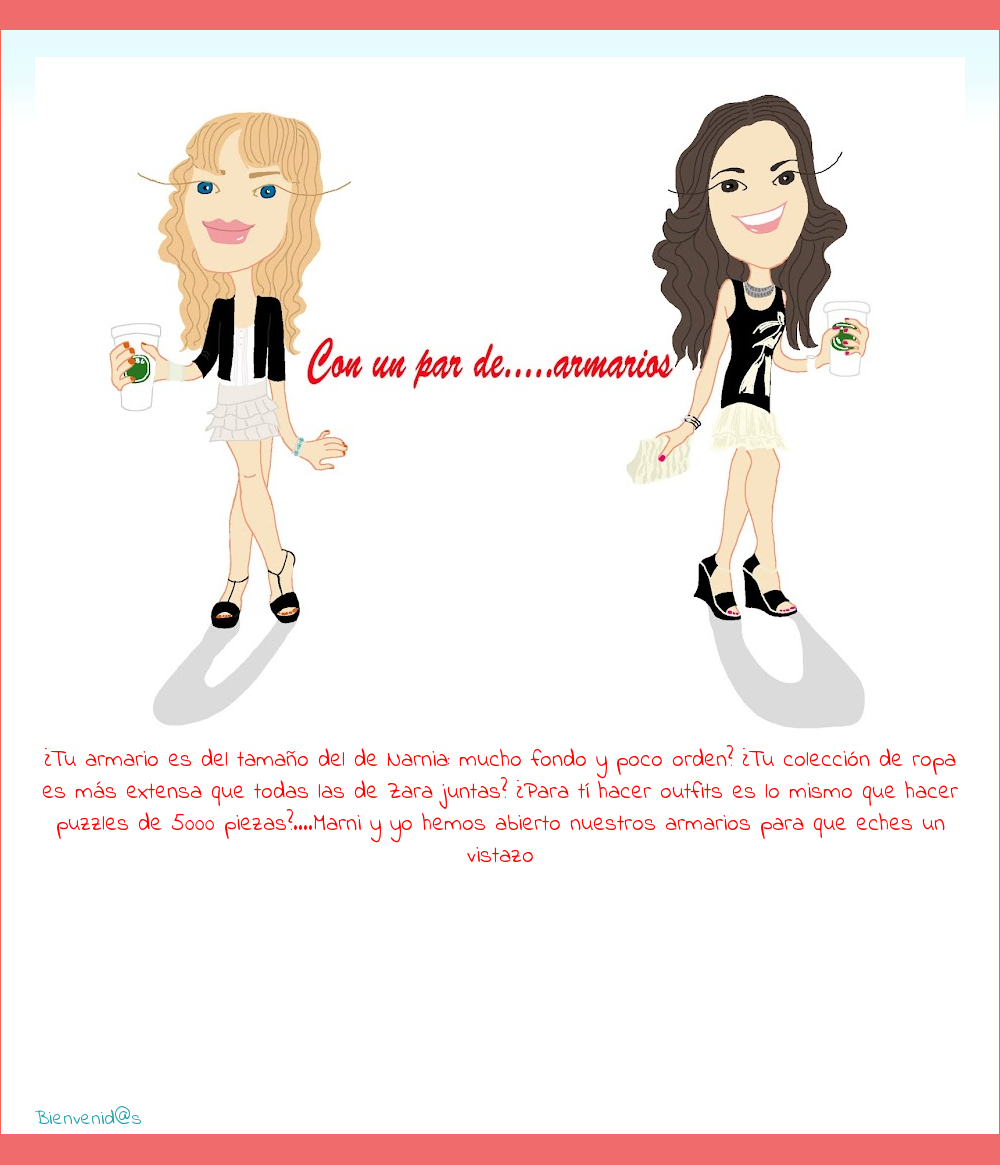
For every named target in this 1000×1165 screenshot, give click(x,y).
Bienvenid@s (88, 1119)
